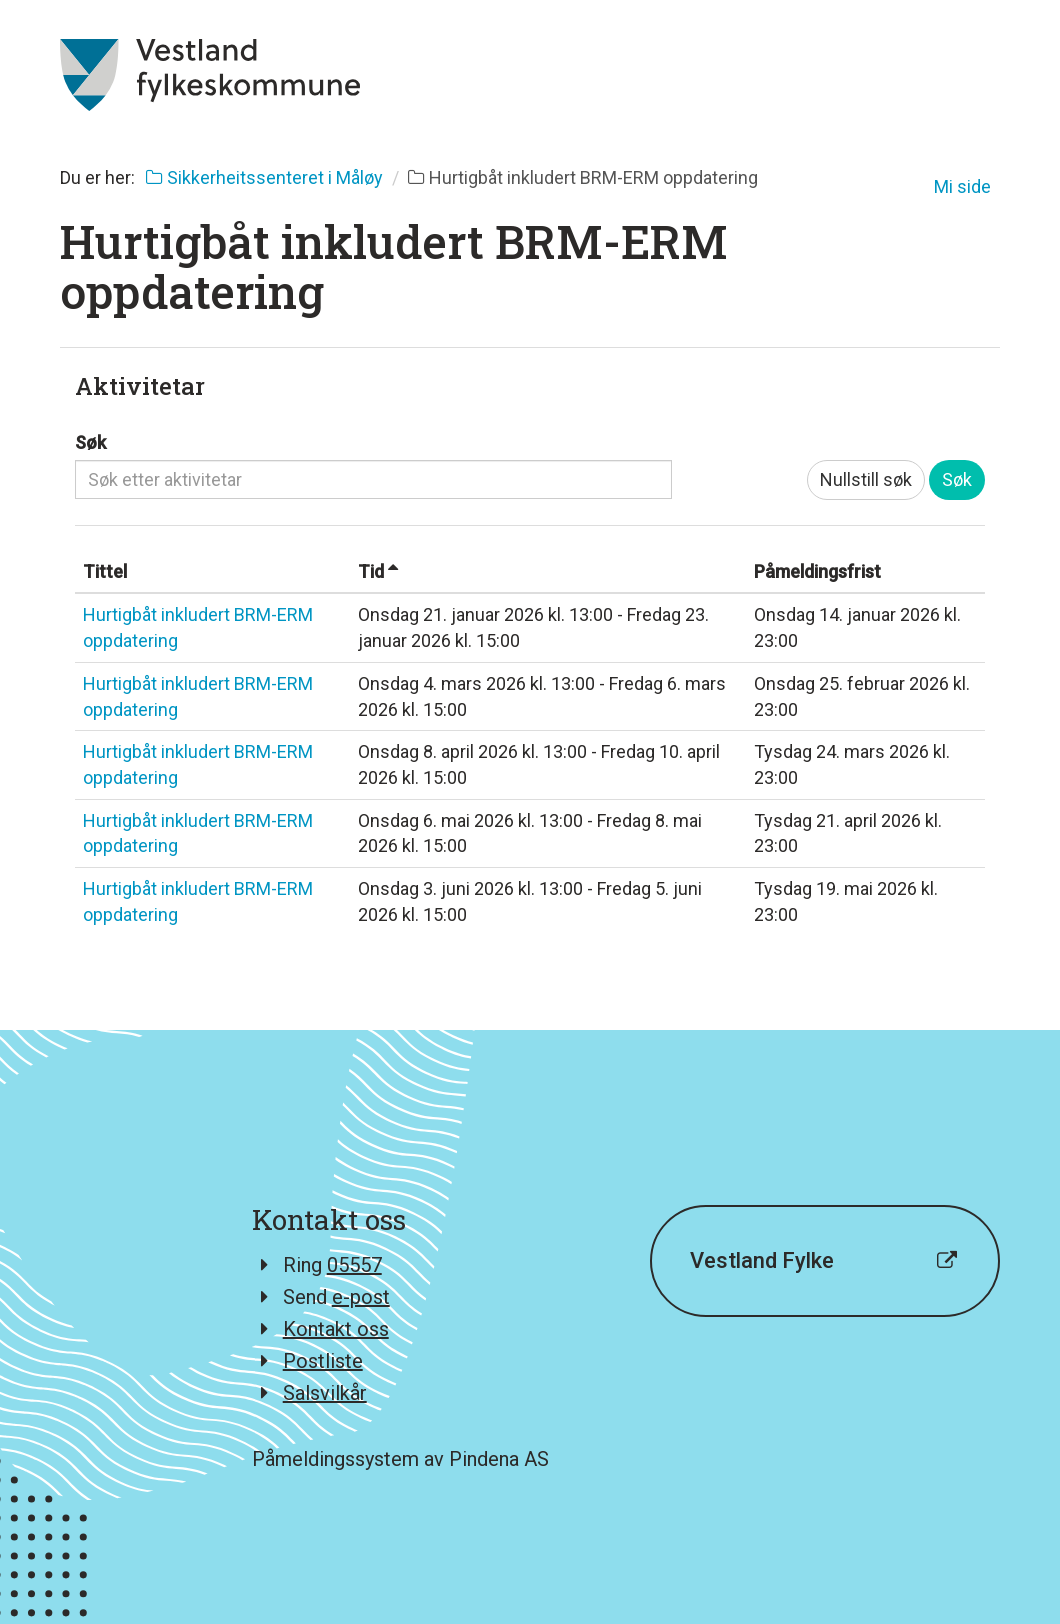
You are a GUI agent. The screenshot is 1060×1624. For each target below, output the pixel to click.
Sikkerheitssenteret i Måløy (264, 177)
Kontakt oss (336, 1329)
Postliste (323, 1361)
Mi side (962, 186)
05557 (354, 1265)
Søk (90, 442)
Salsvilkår (325, 1393)
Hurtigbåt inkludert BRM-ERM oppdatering (198, 627)
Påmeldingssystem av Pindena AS (400, 1459)
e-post (361, 1297)
